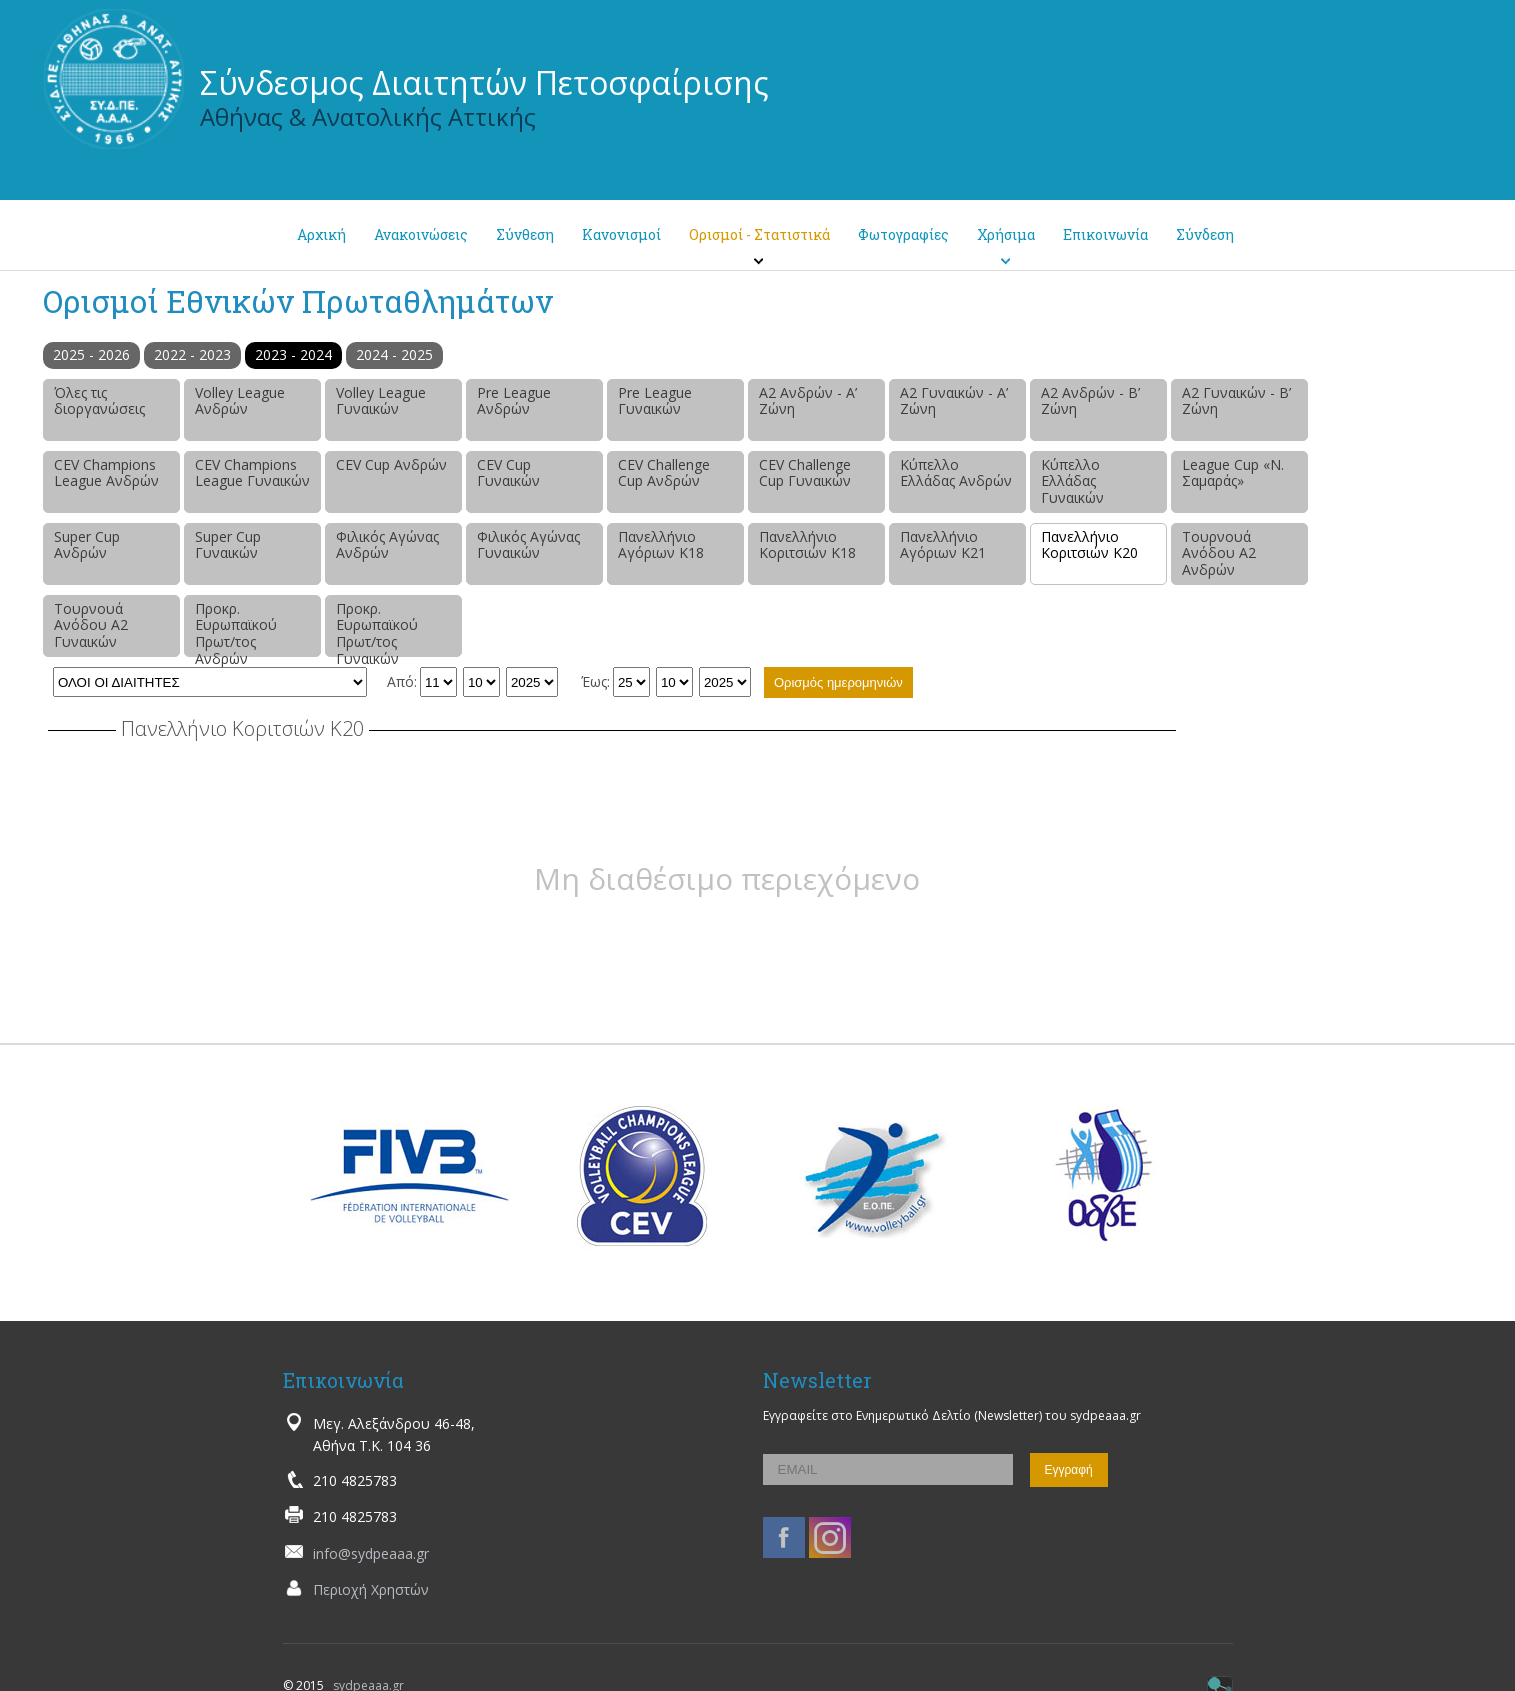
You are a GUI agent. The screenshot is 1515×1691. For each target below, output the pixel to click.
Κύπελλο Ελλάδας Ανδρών (956, 473)
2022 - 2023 (192, 354)
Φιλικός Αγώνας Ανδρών (387, 545)
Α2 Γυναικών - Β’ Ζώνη (1236, 401)
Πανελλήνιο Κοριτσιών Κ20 (1089, 545)
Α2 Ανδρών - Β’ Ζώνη (1090, 401)
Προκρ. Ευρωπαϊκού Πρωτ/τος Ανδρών (236, 628)
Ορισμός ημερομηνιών (838, 682)
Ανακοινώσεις (421, 234)
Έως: (595, 681)
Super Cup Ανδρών (87, 545)
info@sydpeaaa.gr (371, 1553)
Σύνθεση (525, 234)
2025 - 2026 (91, 354)
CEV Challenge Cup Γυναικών (805, 473)
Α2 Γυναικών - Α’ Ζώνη (954, 401)
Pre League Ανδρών (514, 401)
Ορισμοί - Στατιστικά (759, 234)
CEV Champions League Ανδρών (106, 473)
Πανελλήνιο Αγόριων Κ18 (661, 545)
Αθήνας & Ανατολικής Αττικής (368, 116)
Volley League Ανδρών (240, 401)
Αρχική (321, 234)
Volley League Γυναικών (381, 401)
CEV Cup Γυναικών (508, 473)
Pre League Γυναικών (655, 401)
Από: (402, 681)
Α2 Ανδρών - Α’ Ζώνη (808, 401)
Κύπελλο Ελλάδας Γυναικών (1072, 481)
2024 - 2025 (394, 354)
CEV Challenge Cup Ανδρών (664, 473)
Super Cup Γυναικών (228, 545)
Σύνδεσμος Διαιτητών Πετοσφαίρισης (484, 82)
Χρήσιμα (1006, 234)
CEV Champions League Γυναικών (252, 473)
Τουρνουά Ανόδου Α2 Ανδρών (1219, 553)
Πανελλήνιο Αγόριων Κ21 (943, 545)
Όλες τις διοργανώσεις (99, 401)
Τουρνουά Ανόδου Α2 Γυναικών (91, 625)
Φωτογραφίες (903, 234)
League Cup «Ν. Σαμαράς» (1233, 473)
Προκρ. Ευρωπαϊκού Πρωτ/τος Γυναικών (377, 628)
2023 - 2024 (293, 354)
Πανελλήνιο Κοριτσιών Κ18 (807, 545)
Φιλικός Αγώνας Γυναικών (528, 545)
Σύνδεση (1205, 234)
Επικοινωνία (1105, 234)
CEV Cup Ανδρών (391, 464)
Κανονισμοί (621, 234)
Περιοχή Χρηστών (371, 1589)
